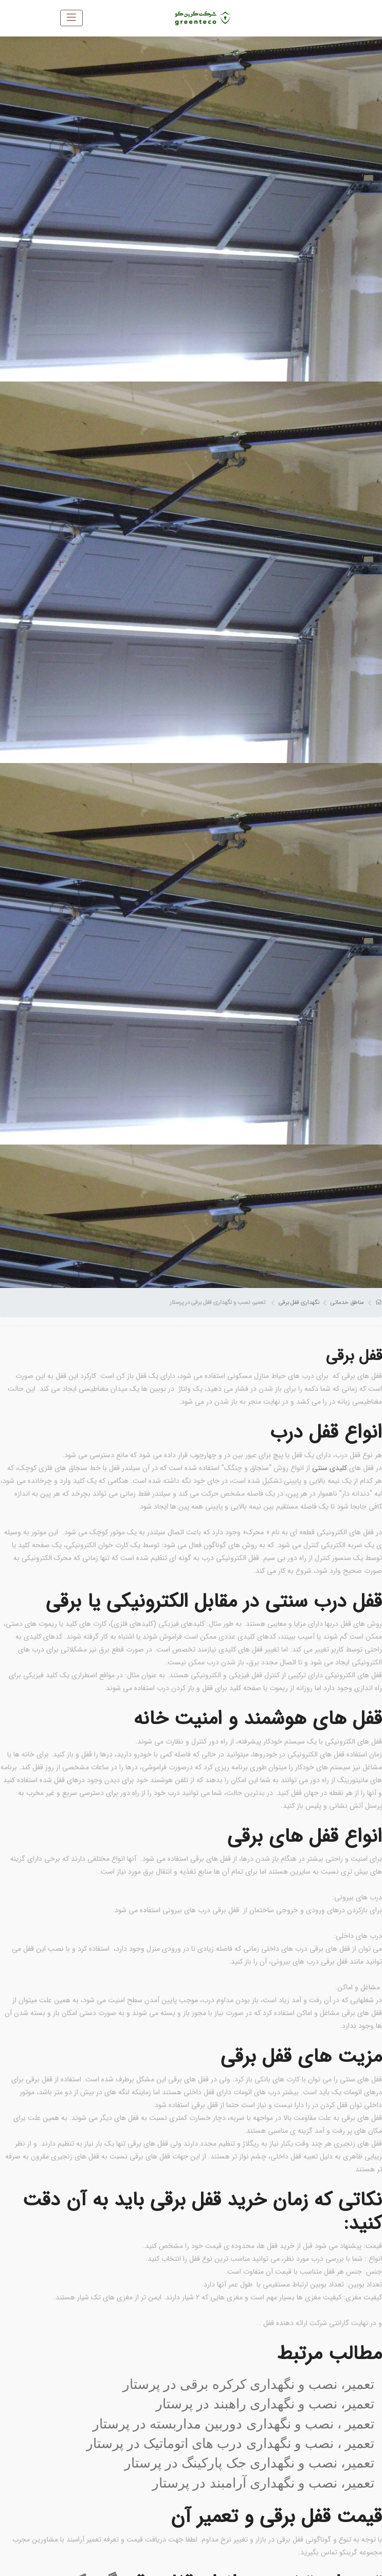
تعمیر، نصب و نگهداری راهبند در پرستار (265, 2404)
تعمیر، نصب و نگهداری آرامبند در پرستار (263, 2483)
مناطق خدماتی (347, 1302)
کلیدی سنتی (329, 1468)
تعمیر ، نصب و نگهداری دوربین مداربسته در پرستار (233, 2424)
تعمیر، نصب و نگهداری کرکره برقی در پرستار (248, 2384)
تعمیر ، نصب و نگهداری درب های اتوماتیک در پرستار (230, 2443)
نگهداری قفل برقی (299, 1302)
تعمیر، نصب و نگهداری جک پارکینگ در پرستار (249, 2463)
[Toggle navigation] (71, 18)
